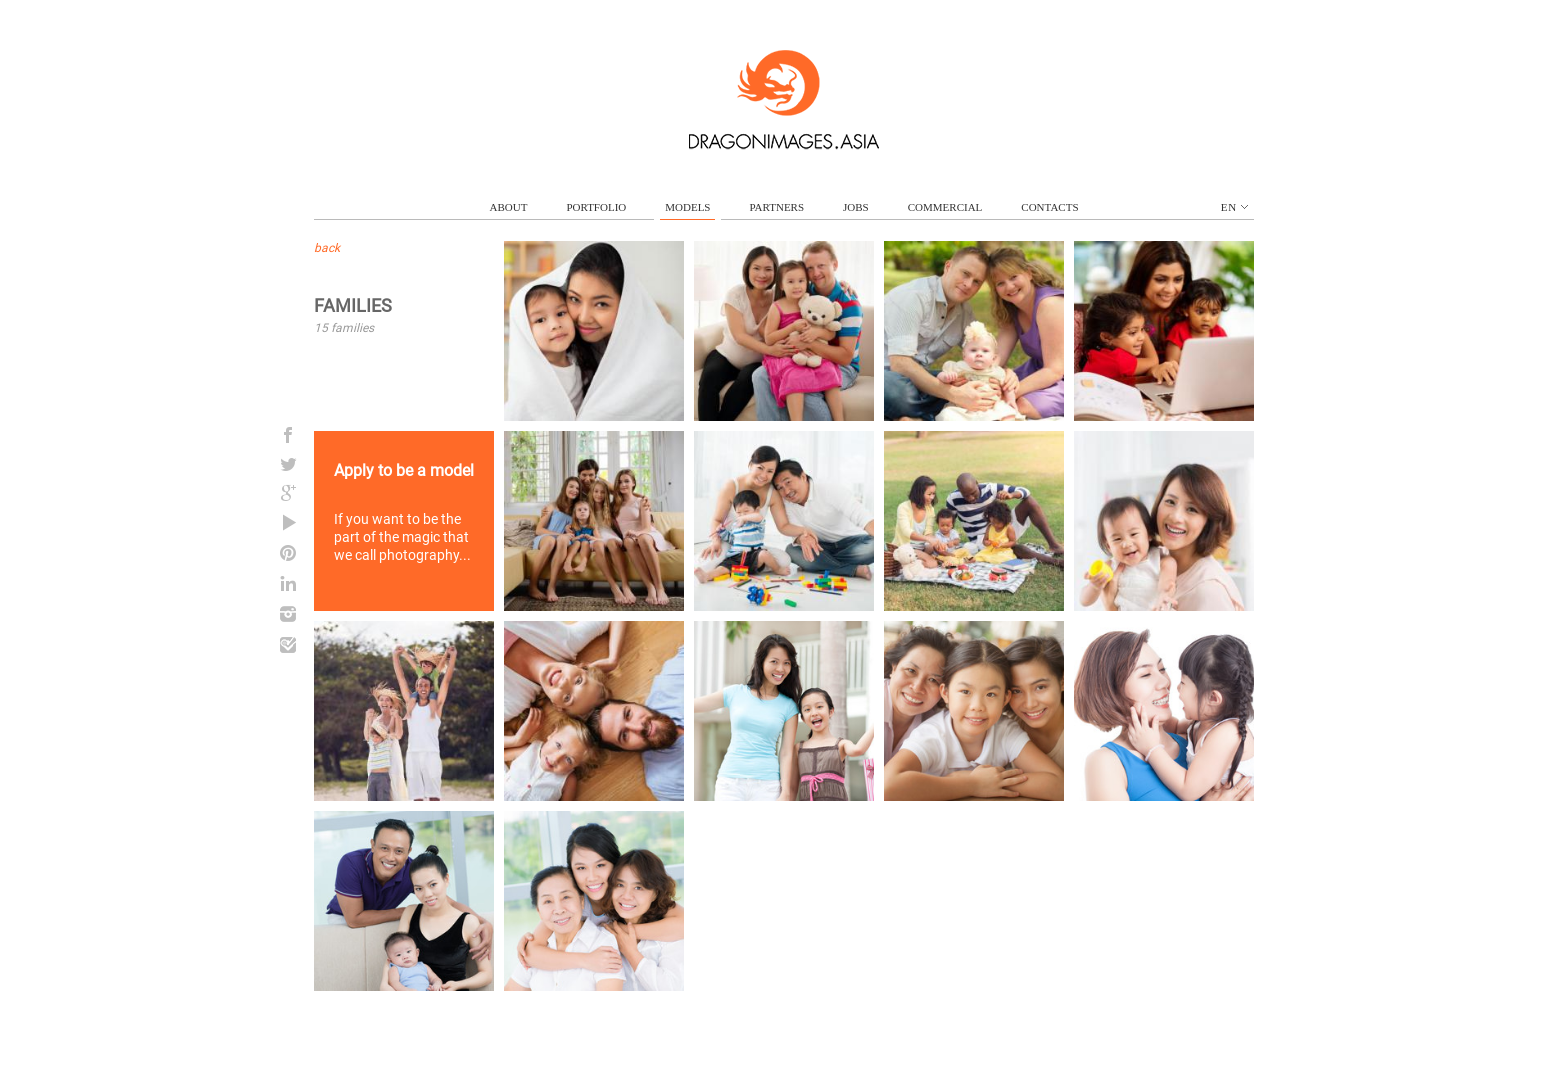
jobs (856, 207)
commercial (945, 207)
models (687, 207)
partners (776, 207)
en (1234, 207)
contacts (1049, 207)
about (509, 207)
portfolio (596, 207)
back (327, 248)
